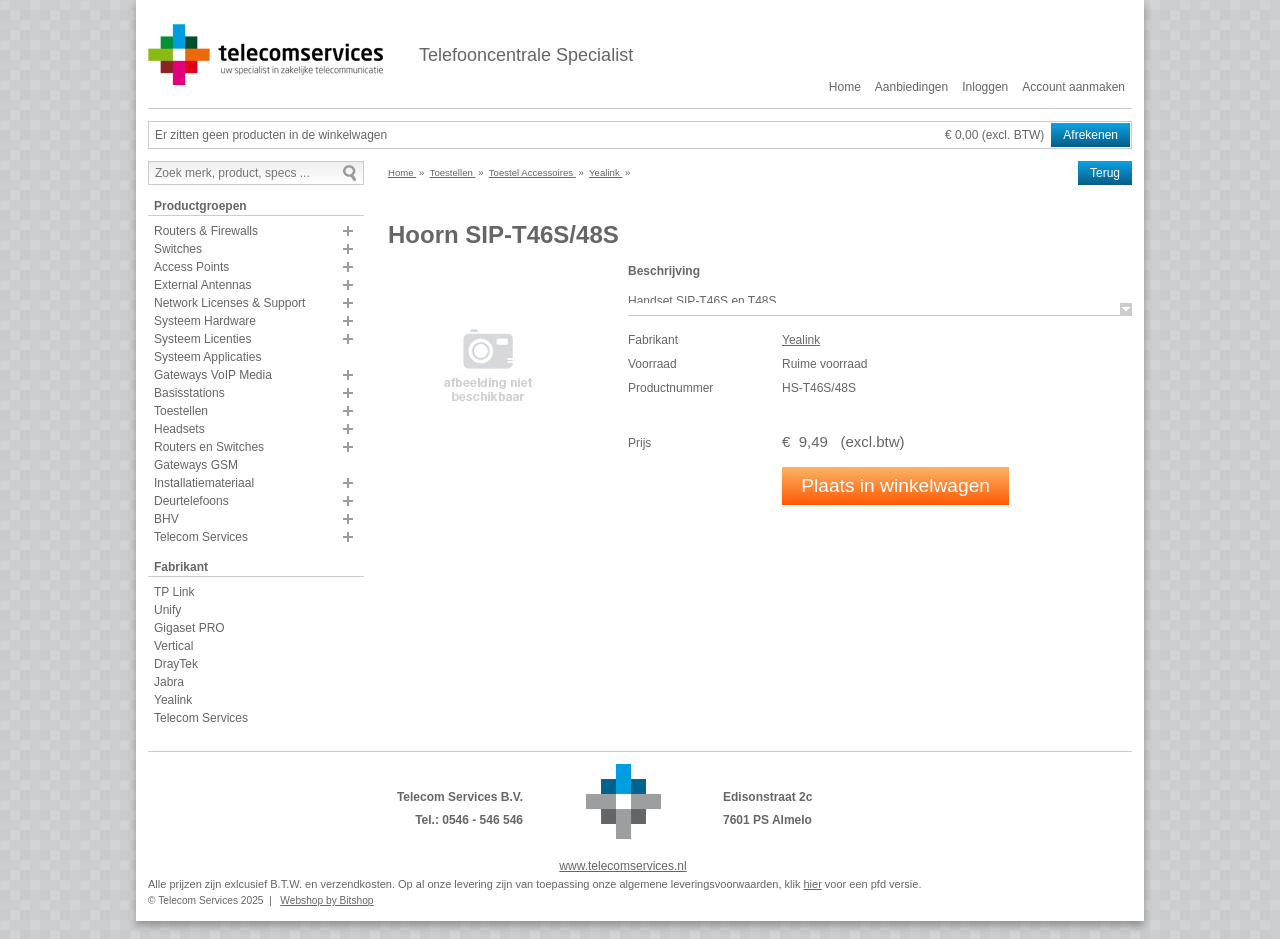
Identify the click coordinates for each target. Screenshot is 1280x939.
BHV (166, 519)
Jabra (169, 682)
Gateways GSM (196, 465)
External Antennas (202, 285)
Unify (167, 610)
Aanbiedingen (911, 87)
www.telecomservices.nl (622, 866)
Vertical (173, 646)
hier (812, 884)
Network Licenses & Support (229, 303)
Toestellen (181, 411)
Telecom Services (201, 537)
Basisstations (189, 393)
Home (845, 87)
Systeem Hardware (205, 321)
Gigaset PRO (189, 628)
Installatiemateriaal (204, 483)
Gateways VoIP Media (213, 375)
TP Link (174, 592)
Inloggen (985, 87)
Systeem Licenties (202, 339)
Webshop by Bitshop (326, 900)
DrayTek (176, 664)
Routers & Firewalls (206, 231)
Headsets (179, 429)
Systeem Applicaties (207, 357)
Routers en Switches (209, 447)
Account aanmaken (1073, 87)
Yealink (173, 700)
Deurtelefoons (191, 501)
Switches (178, 249)
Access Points (191, 267)
